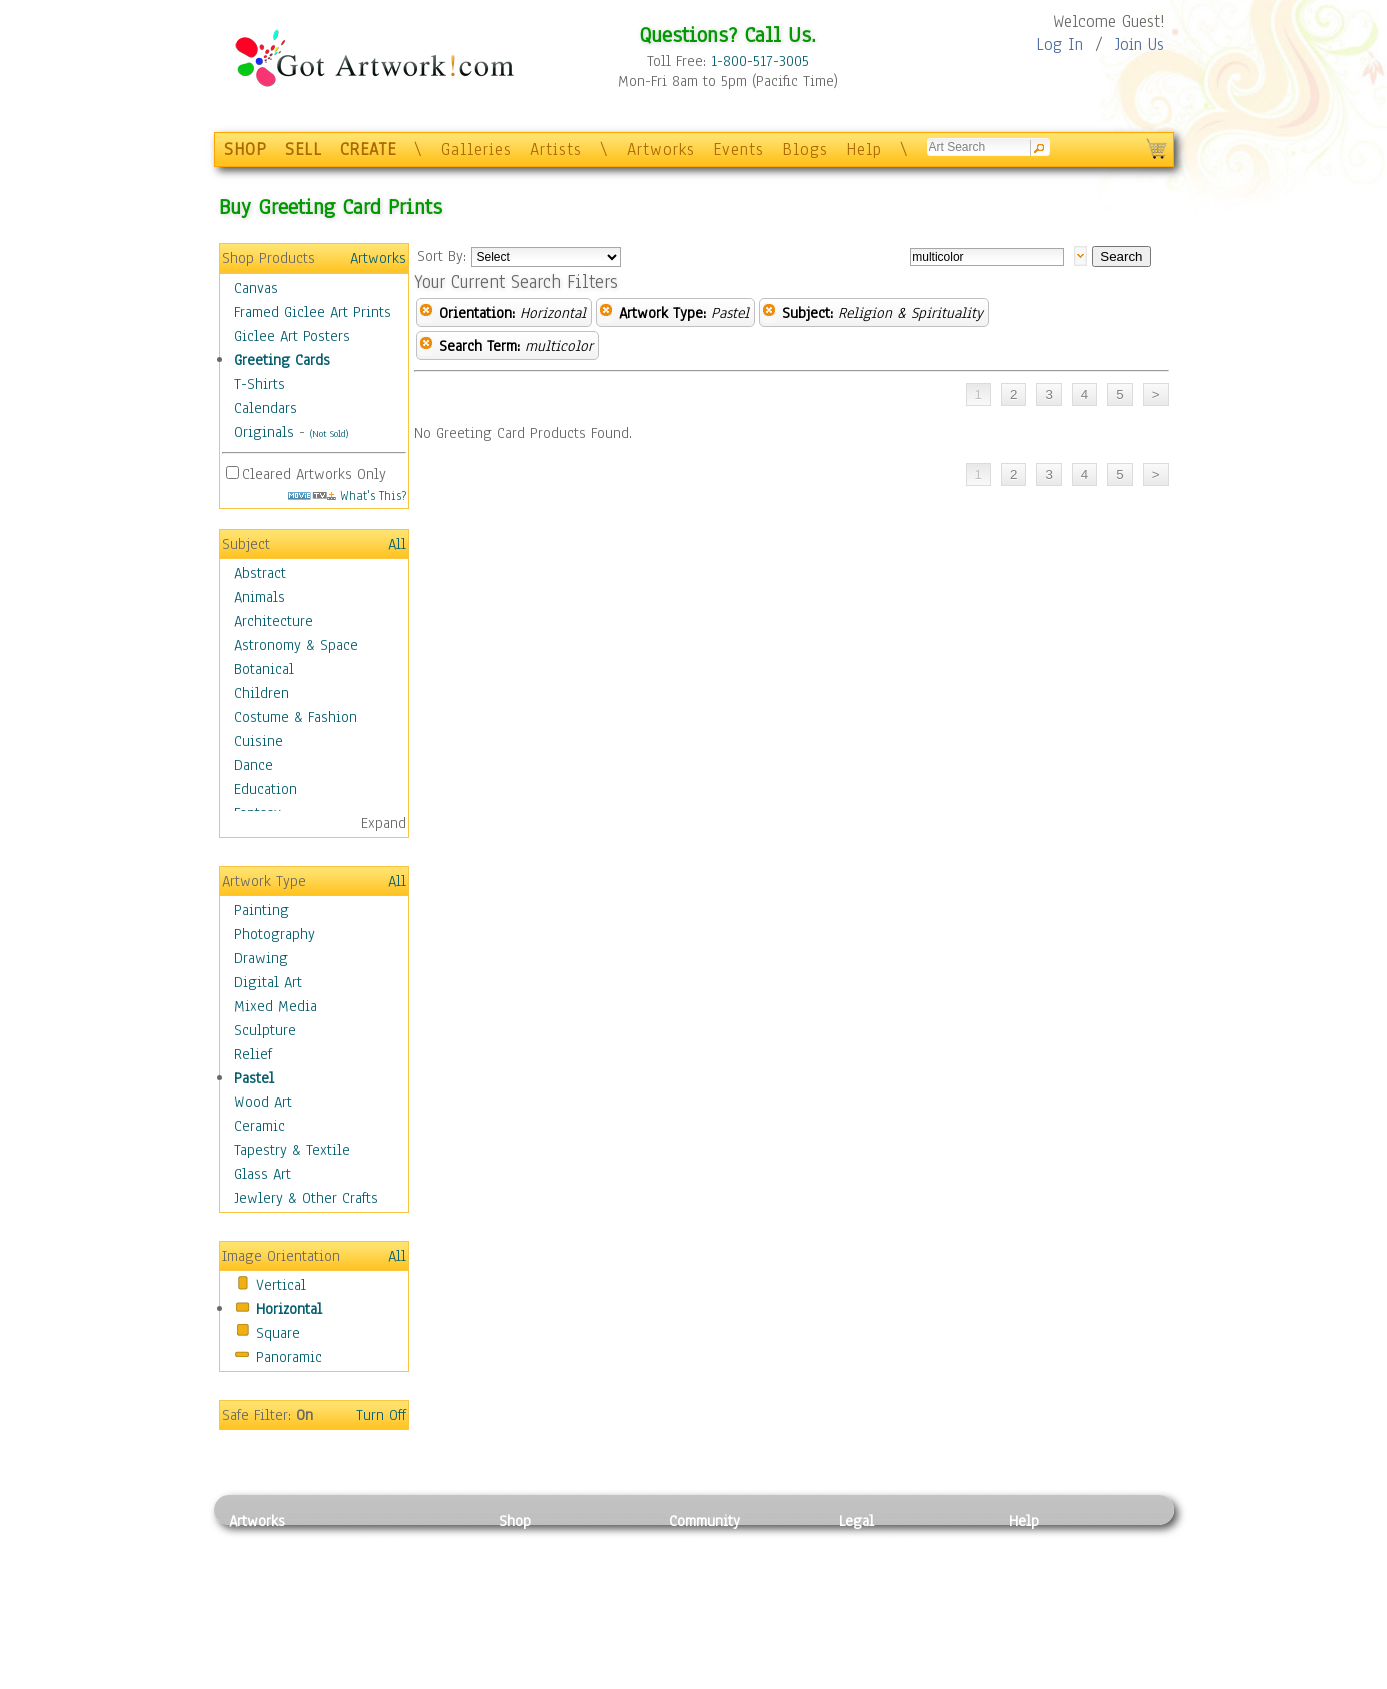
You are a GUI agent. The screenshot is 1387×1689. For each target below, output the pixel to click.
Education (265, 789)
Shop (515, 1521)
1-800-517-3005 (760, 61)
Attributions (872, 1588)
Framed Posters (547, 1566)
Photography (274, 934)
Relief (253, 1054)
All (397, 544)
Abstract (260, 573)
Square (278, 1333)
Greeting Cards (282, 360)
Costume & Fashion (295, 717)
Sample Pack (1049, 1566)
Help (864, 149)
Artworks (661, 149)
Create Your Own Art (563, 1678)
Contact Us (1043, 1543)
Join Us (1139, 44)
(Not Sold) (329, 433)
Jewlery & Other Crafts (306, 1198)
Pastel (254, 1078)
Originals (264, 432)
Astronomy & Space (296, 645)
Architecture (273, 621)
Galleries (476, 149)
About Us (1038, 1588)
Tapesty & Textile (414, 1633)
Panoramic (289, 1357)
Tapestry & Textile (292, 1150)
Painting (261, 910)
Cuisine (258, 741)
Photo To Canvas (551, 1543)
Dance (253, 765)
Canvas (256, 288)
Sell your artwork (725, 1633)
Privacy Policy (884, 1543)
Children (261, 693)
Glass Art (262, 1174)
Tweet (1028, 1678)
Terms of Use (880, 1566)
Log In (1059, 44)
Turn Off (381, 1415)
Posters (522, 1588)
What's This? (347, 495)
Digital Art (268, 982)
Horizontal (289, 1309)
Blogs (805, 149)
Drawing (261, 958)
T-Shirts (259, 384)
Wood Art (263, 1102)
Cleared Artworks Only (314, 474)
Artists (556, 149)
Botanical (264, 669)
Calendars (265, 408)
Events (738, 149)
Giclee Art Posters (292, 336)
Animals (259, 597)
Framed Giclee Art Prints (312, 312)
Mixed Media (275, 1006)
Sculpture (265, 1030)
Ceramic (259, 1126)
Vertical (281, 1285)
